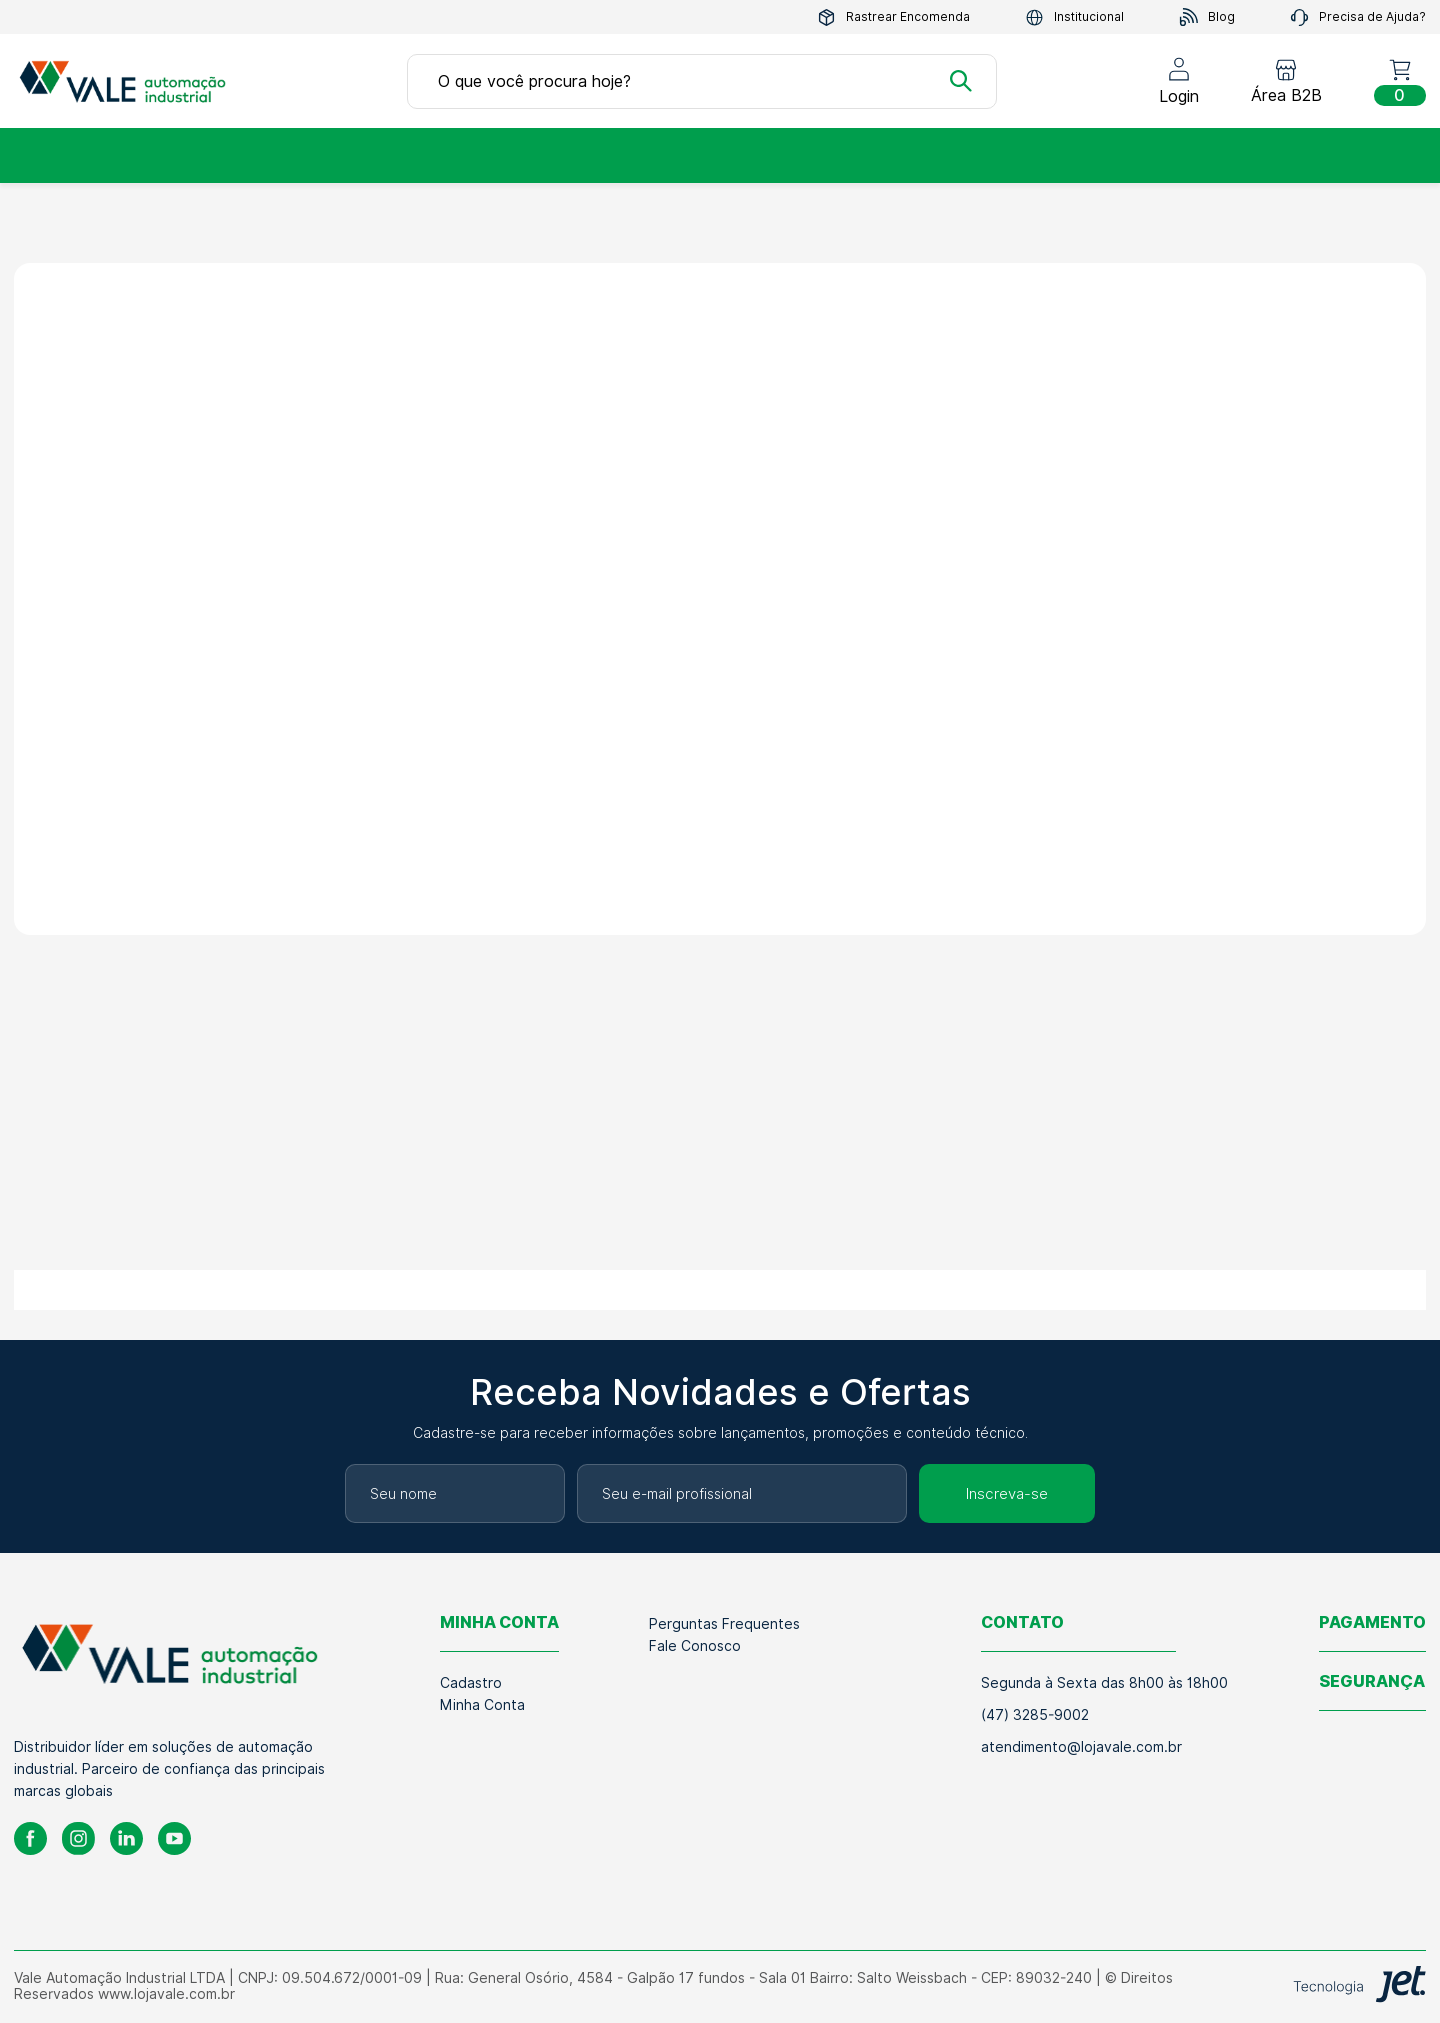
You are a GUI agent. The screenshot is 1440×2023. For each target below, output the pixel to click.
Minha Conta (482, 1705)
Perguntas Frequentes (724, 1624)
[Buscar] (961, 81)
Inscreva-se (1007, 1494)
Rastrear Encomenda (893, 17)
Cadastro (471, 1683)
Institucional (1074, 17)
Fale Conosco (695, 1646)
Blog (1207, 17)
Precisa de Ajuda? (1358, 17)
